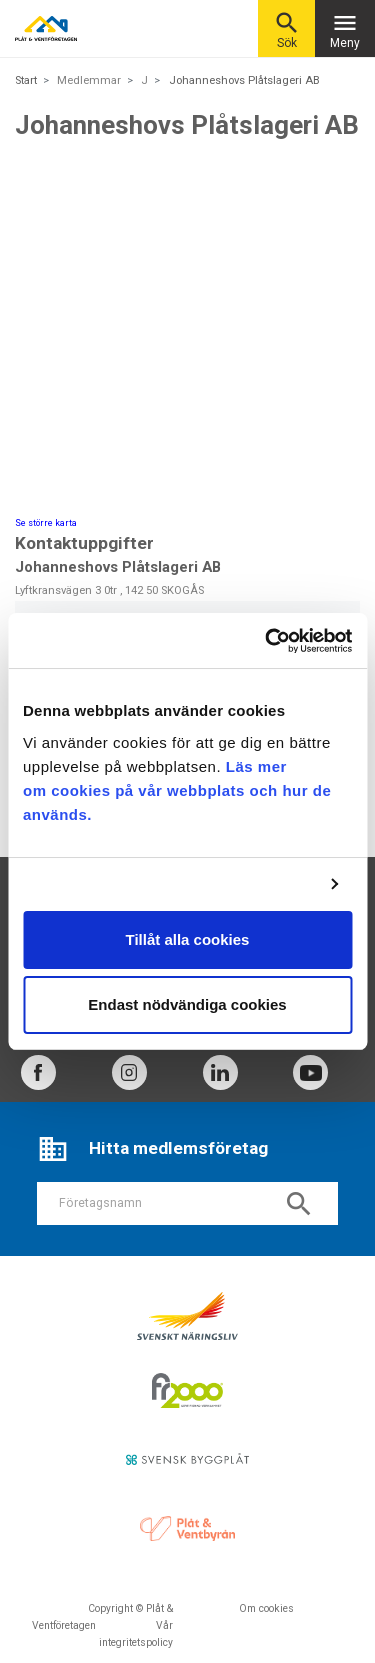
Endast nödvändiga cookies (187, 1004)
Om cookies (266, 1608)
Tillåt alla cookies (188, 939)
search (299, 1204)
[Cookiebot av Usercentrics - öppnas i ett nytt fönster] (267, 641)
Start (26, 80)
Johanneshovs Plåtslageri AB (244, 80)
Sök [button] (287, 29)
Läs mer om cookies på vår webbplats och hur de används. (177, 790)
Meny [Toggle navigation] (345, 29)
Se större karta (46, 523)
